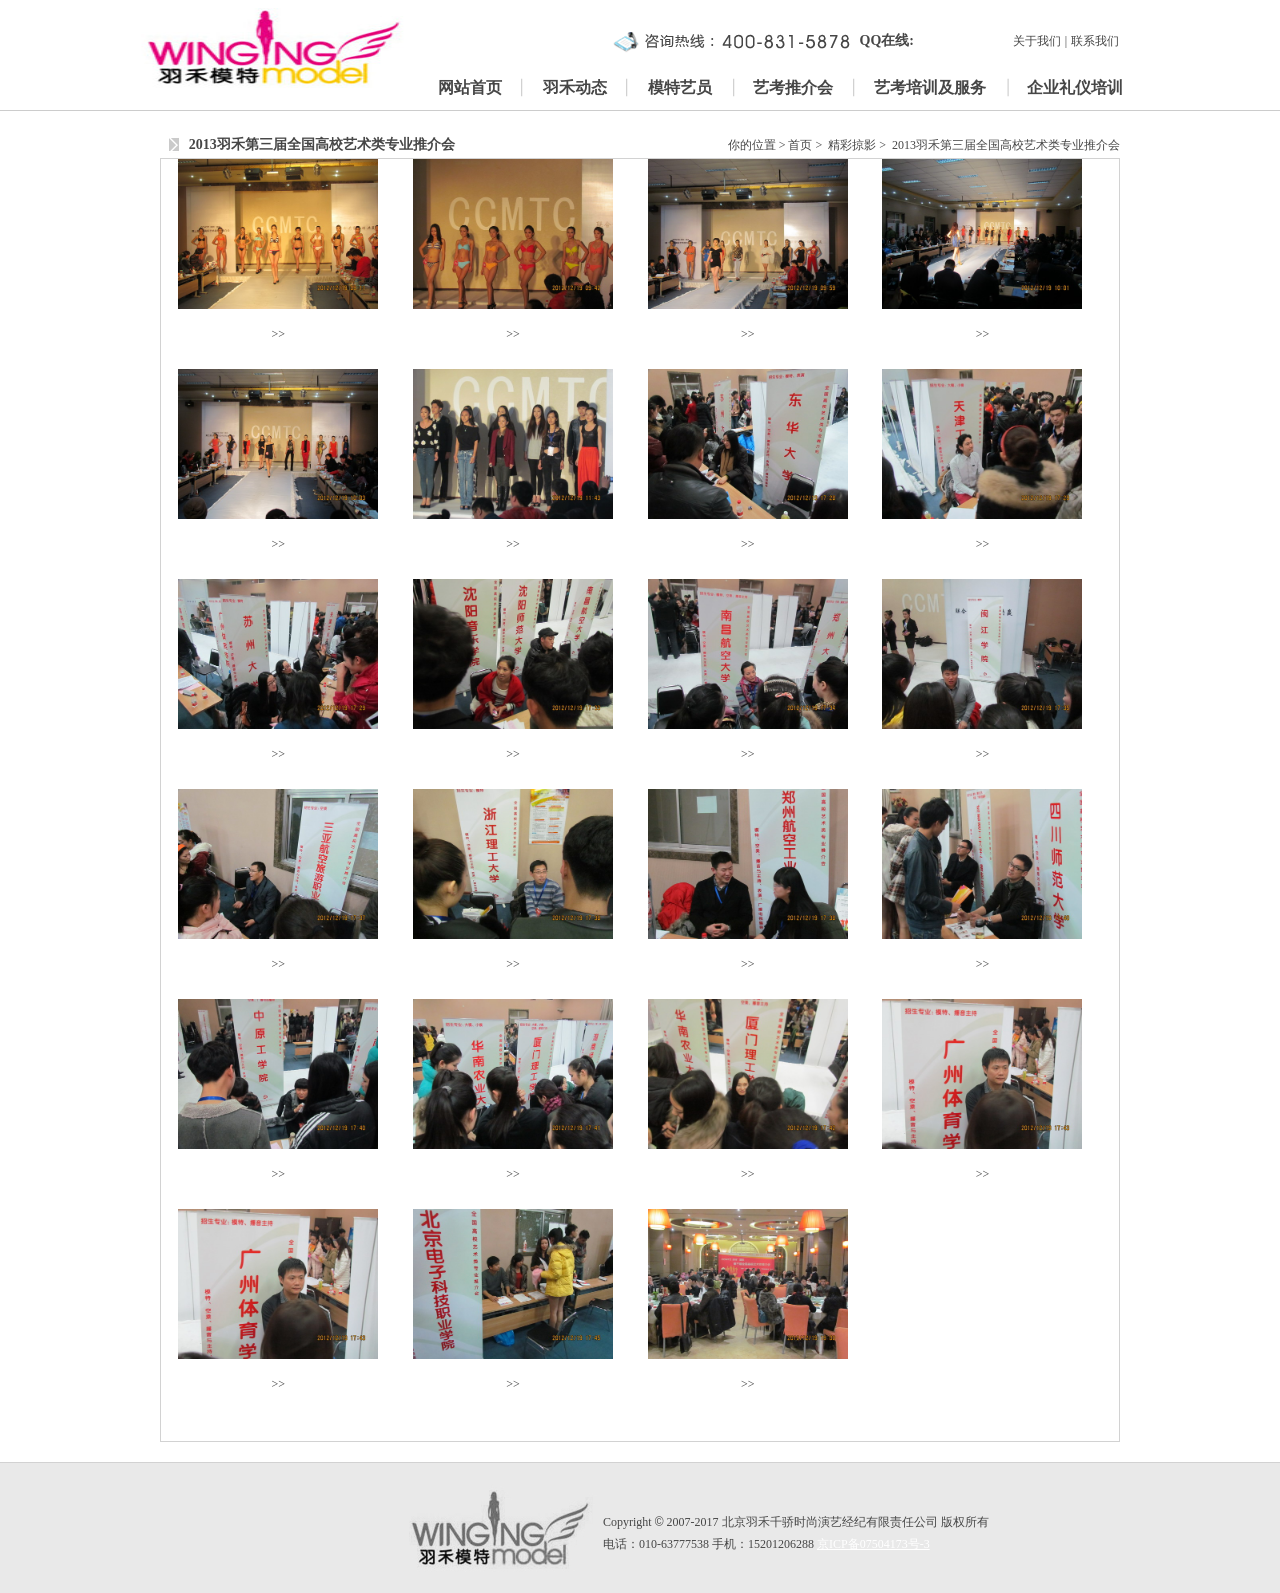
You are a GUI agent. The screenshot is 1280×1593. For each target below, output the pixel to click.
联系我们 (1095, 41)
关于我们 (1037, 41)
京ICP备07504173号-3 (873, 1544)
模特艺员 (680, 87)
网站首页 (470, 87)
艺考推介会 (793, 87)
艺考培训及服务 (930, 87)
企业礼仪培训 (1075, 87)
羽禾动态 (575, 87)
